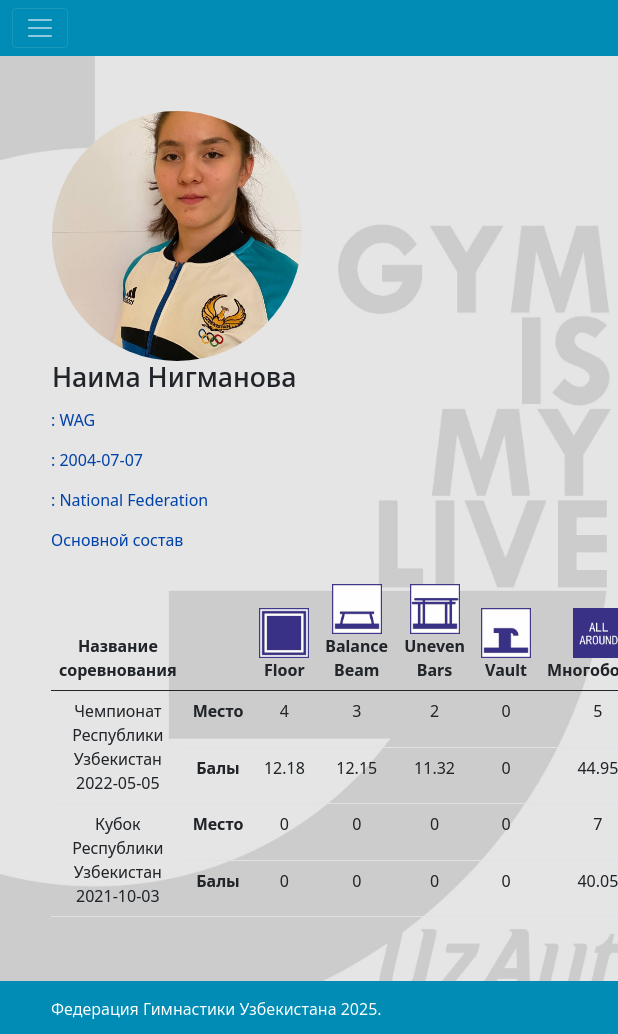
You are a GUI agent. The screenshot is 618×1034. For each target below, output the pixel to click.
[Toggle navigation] (40, 28)
